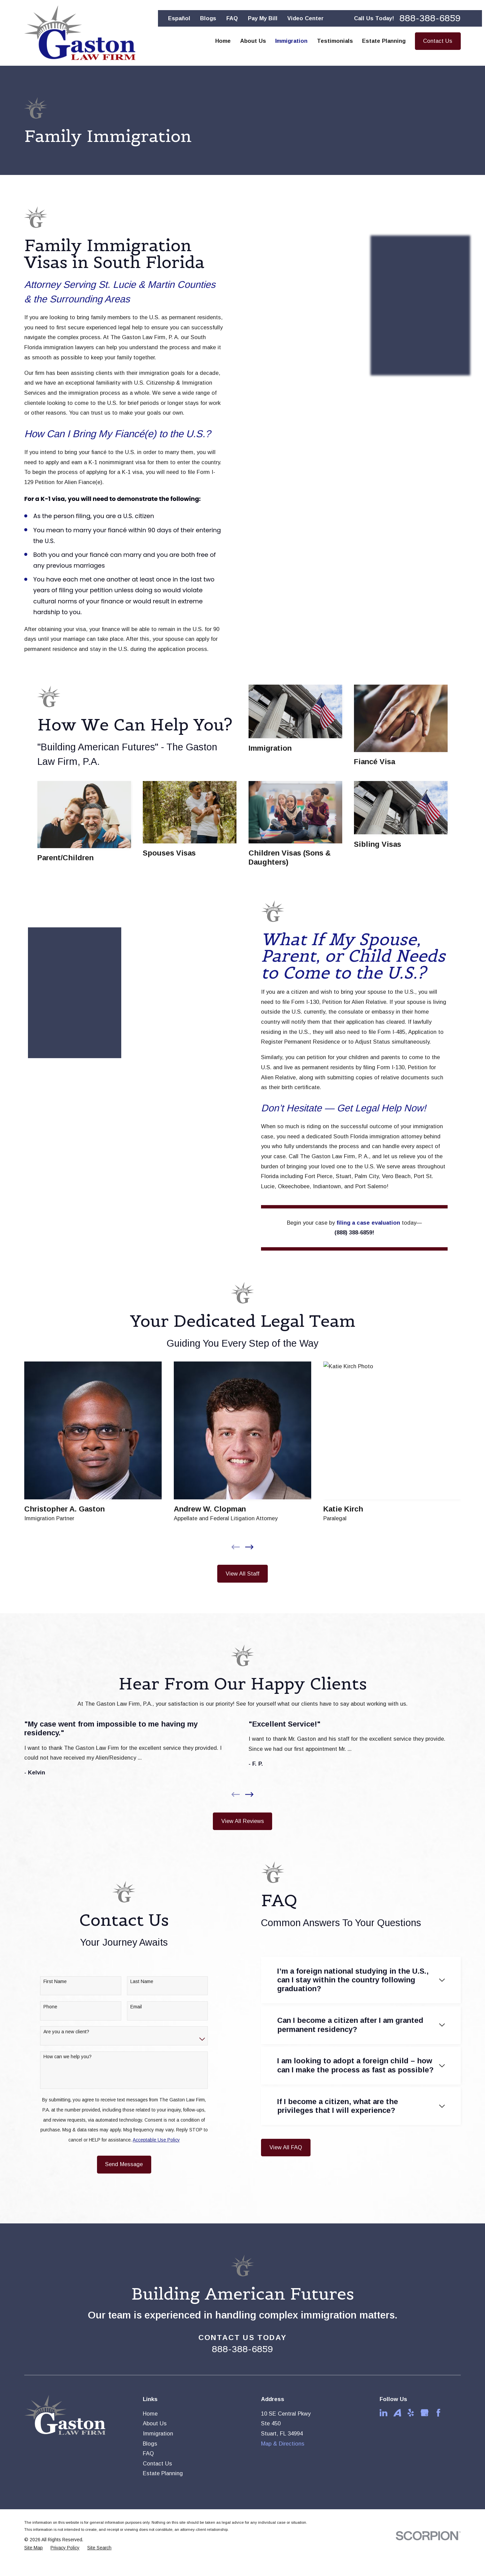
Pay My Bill (263, 18)
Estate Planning (163, 2473)
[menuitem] (33, 2548)
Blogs (208, 18)
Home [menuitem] (223, 41)
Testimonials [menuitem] (335, 41)
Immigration (158, 2433)
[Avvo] (397, 2413)
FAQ (232, 18)
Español (179, 18)
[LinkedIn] (383, 2413)
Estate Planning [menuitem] (384, 41)
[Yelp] (411, 2413)
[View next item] (249, 1794)
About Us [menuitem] (253, 41)
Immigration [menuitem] (291, 41)
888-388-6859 (430, 18)
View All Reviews (242, 1821)
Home (150, 2413)
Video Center (305, 18)
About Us (155, 2423)
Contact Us (437, 41)
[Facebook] (438, 2413)
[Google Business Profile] (424, 2413)
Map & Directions (282, 2443)
